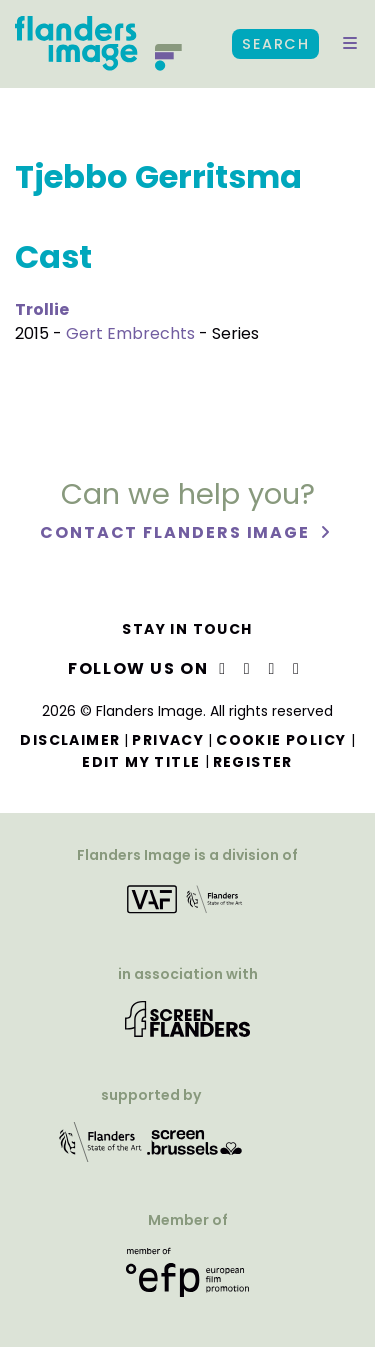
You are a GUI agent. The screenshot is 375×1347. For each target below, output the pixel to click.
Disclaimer (70, 740)
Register (253, 762)
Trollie (42, 309)
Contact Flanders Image (177, 532)
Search (275, 44)
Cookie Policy (281, 740)
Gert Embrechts (130, 333)
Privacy (168, 740)
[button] (350, 44)
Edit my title (141, 762)
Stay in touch (187, 629)
